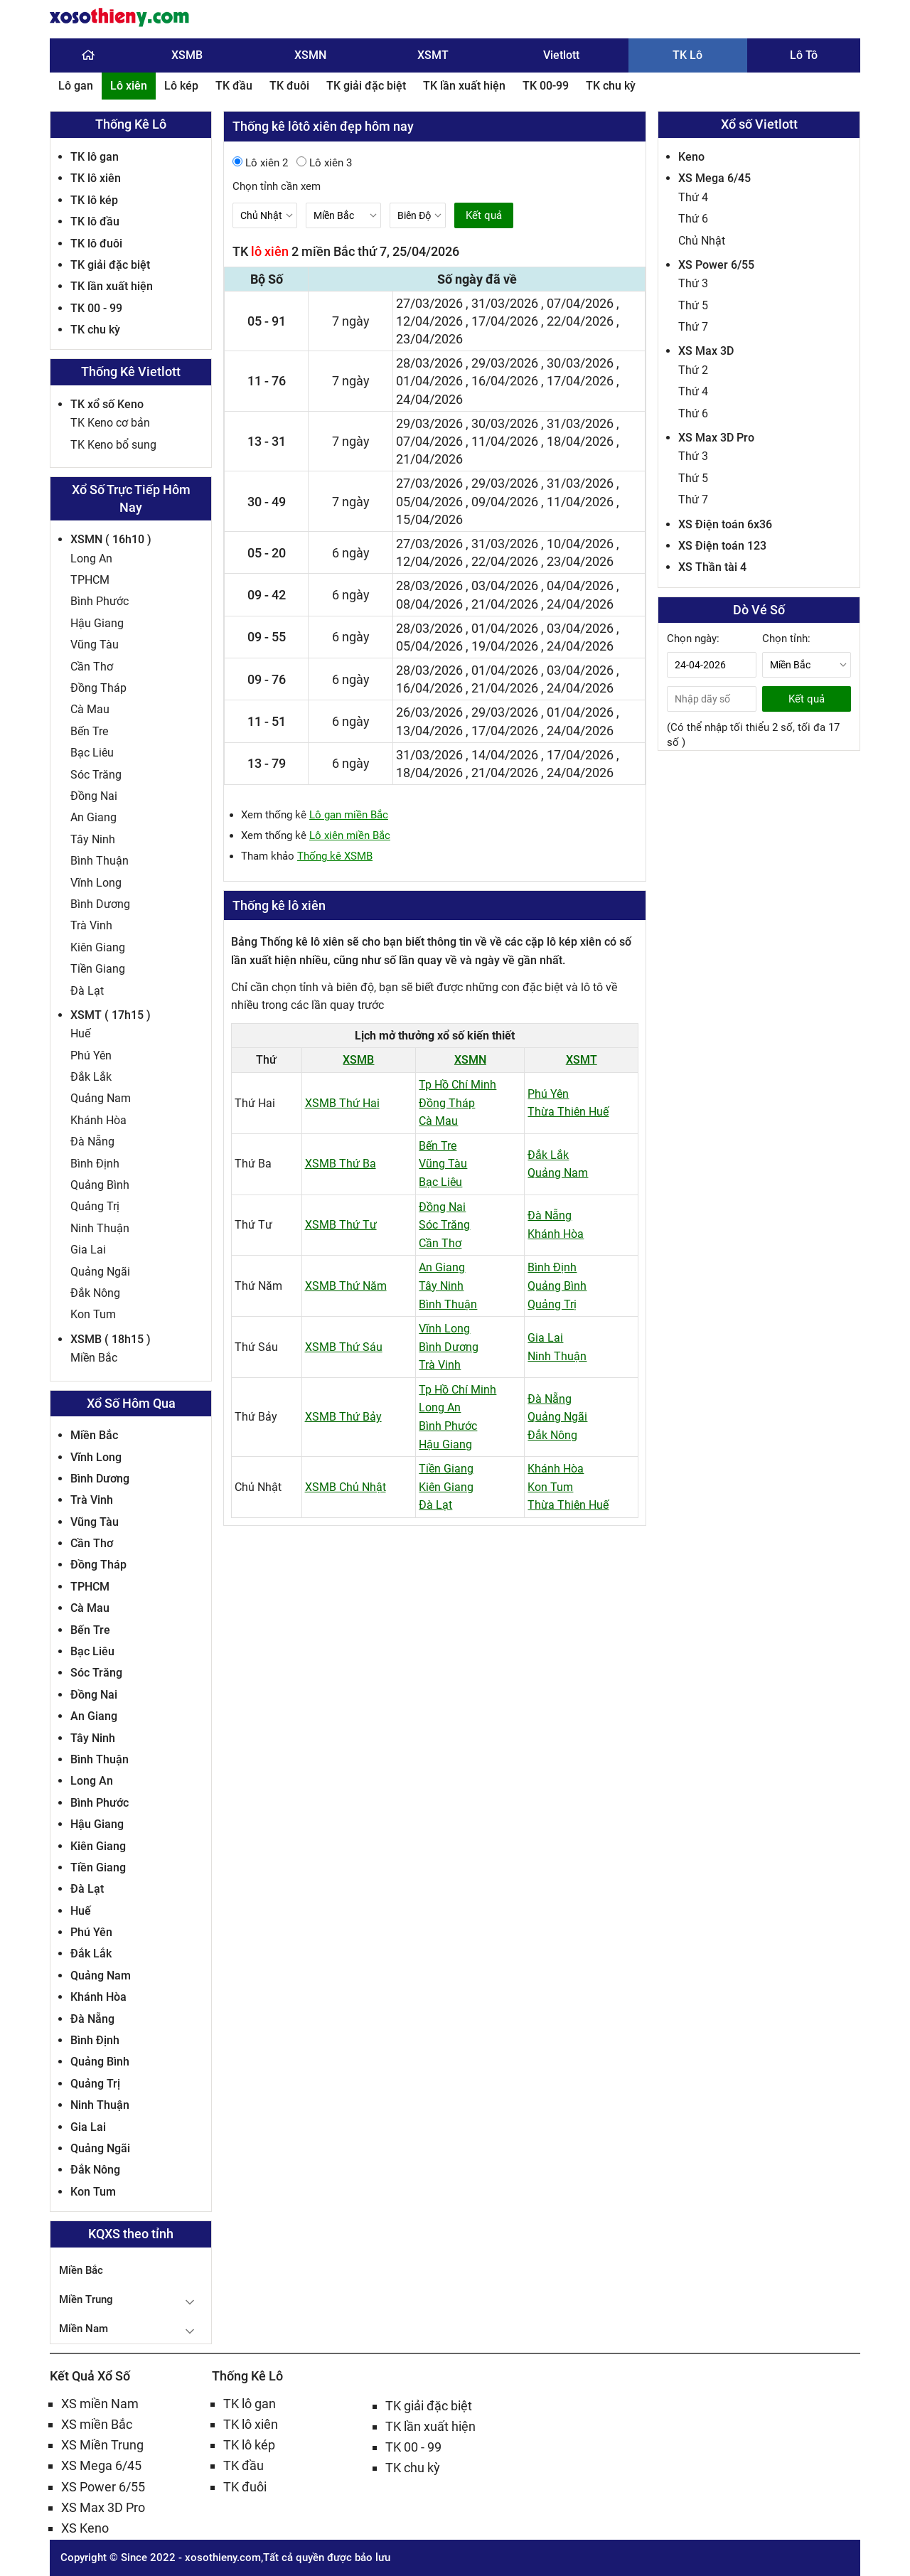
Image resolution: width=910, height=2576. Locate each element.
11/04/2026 (504, 441)
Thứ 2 (693, 370)
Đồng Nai (93, 796)
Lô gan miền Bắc (348, 814)
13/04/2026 (429, 730)
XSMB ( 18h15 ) (110, 1339)
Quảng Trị (94, 1206)
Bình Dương (100, 904)
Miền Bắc (93, 1357)
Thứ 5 (693, 305)
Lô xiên (128, 85)
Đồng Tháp (98, 688)
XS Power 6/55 (716, 265)
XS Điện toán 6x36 (725, 524)
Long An (91, 558)
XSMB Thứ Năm (346, 1286)
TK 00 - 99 (96, 308)
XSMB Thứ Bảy (343, 1416)
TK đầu (233, 85)
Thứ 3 (693, 283)
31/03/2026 (504, 303)
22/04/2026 (580, 321)
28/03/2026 (429, 363)
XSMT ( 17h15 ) (110, 1015)
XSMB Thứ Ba (340, 1163)
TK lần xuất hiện (464, 85)
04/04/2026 (580, 585)
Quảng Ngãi (100, 1271)
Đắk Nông (95, 1293)
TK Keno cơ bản (110, 422)
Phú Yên (91, 1055)
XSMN (310, 55)
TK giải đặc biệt (366, 85)
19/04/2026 (504, 645)
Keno (691, 157)
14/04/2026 (504, 754)
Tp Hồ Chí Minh (457, 1084)
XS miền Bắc (96, 2424)
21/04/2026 (429, 458)
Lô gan (75, 85)
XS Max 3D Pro (716, 437)
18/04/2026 (580, 441)
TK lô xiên (95, 178)
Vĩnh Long (96, 882)
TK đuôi (289, 85)
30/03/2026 (580, 363)
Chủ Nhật (701, 240)
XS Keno (85, 2528)
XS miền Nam (100, 2403)
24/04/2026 (429, 399)
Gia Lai (88, 1249)
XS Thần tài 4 (712, 567)
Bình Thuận (99, 860)
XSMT (433, 55)
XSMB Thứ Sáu (343, 1347)
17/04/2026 (504, 321)
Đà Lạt (87, 991)
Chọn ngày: (693, 638)
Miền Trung (86, 2299)
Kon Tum (93, 1314)
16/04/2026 (504, 380)
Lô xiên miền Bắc (349, 835)
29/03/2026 (504, 363)
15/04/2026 (429, 519)
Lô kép (181, 85)
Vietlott (561, 55)
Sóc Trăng (96, 774)
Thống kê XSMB (335, 856)
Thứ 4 (693, 197)
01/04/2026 (429, 380)
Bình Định (94, 1163)
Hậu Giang (97, 623)
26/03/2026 (429, 712)
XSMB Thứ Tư (341, 1224)
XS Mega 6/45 (714, 178)
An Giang (93, 817)
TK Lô (687, 55)
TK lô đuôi (96, 243)
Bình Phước (99, 601)
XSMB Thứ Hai (342, 1103)
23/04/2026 (429, 338)
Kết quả (484, 215)
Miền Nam (83, 2328)
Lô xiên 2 (260, 162)
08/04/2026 (429, 604)
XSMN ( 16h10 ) (110, 539)
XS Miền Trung (102, 2444)
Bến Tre (89, 731)
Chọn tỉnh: (786, 638)
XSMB (187, 55)
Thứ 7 (693, 326)
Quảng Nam (100, 1098)
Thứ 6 (693, 218)
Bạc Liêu (92, 752)
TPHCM (89, 580)
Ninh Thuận (99, 1228)
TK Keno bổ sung (113, 444)
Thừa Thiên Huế (568, 1111)
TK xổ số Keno (107, 404)
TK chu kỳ (611, 85)
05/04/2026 (429, 501)
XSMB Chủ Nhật (345, 1487)
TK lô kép (94, 200)
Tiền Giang (97, 969)
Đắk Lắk (91, 1077)
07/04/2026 (580, 303)
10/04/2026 (580, 543)
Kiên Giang (97, 947)
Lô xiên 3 (324, 162)
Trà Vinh (91, 925)
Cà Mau (89, 709)
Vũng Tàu (94, 644)
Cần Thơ (91, 666)
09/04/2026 (504, 501)
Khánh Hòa (98, 1120)
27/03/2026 (429, 303)
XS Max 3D (706, 351)
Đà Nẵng (92, 1141)
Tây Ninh (92, 839)
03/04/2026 (504, 585)
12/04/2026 (429, 321)
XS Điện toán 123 (722, 545)
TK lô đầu (94, 221)
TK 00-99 (546, 85)
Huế (80, 1033)
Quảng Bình (99, 1185)
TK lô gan (94, 157)
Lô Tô (804, 55)
